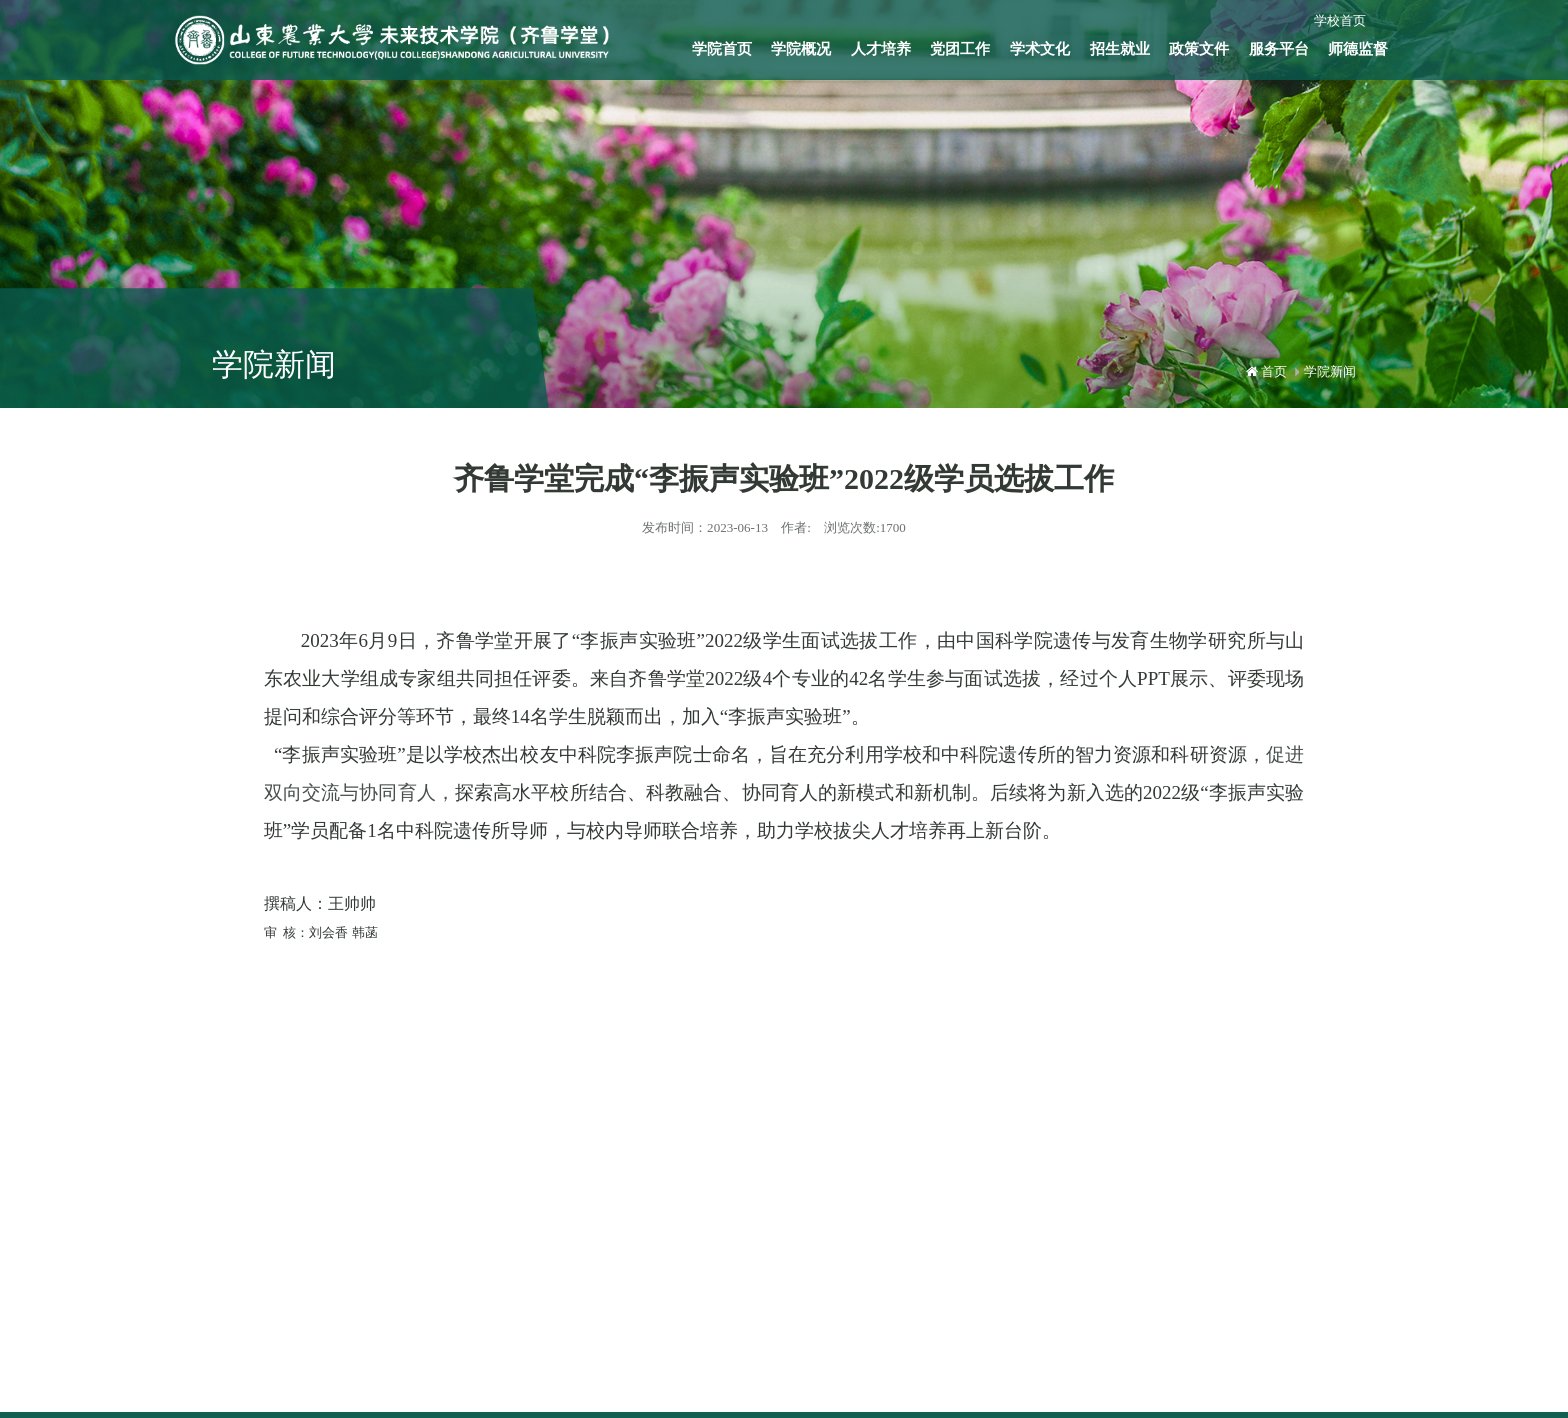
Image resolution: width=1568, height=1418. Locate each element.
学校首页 (1340, 20)
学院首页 (722, 49)
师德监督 (1358, 49)
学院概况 (801, 49)
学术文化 (1040, 49)
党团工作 (960, 49)
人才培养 (881, 49)
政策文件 (1199, 49)
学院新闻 (1330, 371)
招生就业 (1120, 49)
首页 (1274, 371)
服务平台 (1279, 49)
